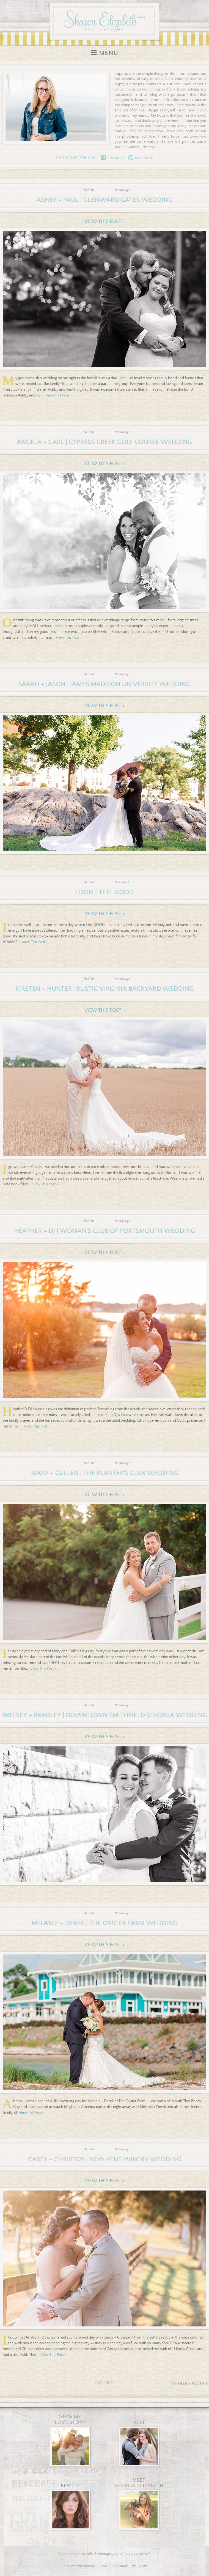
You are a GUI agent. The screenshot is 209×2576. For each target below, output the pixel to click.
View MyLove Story (70, 2419)
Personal (122, 882)
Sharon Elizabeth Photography (105, 20)
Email (104, 2566)
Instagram (140, 157)
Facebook (113, 157)
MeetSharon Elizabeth (139, 2483)
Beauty (70, 2486)
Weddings (122, 190)
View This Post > (105, 221)
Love (138, 2422)
